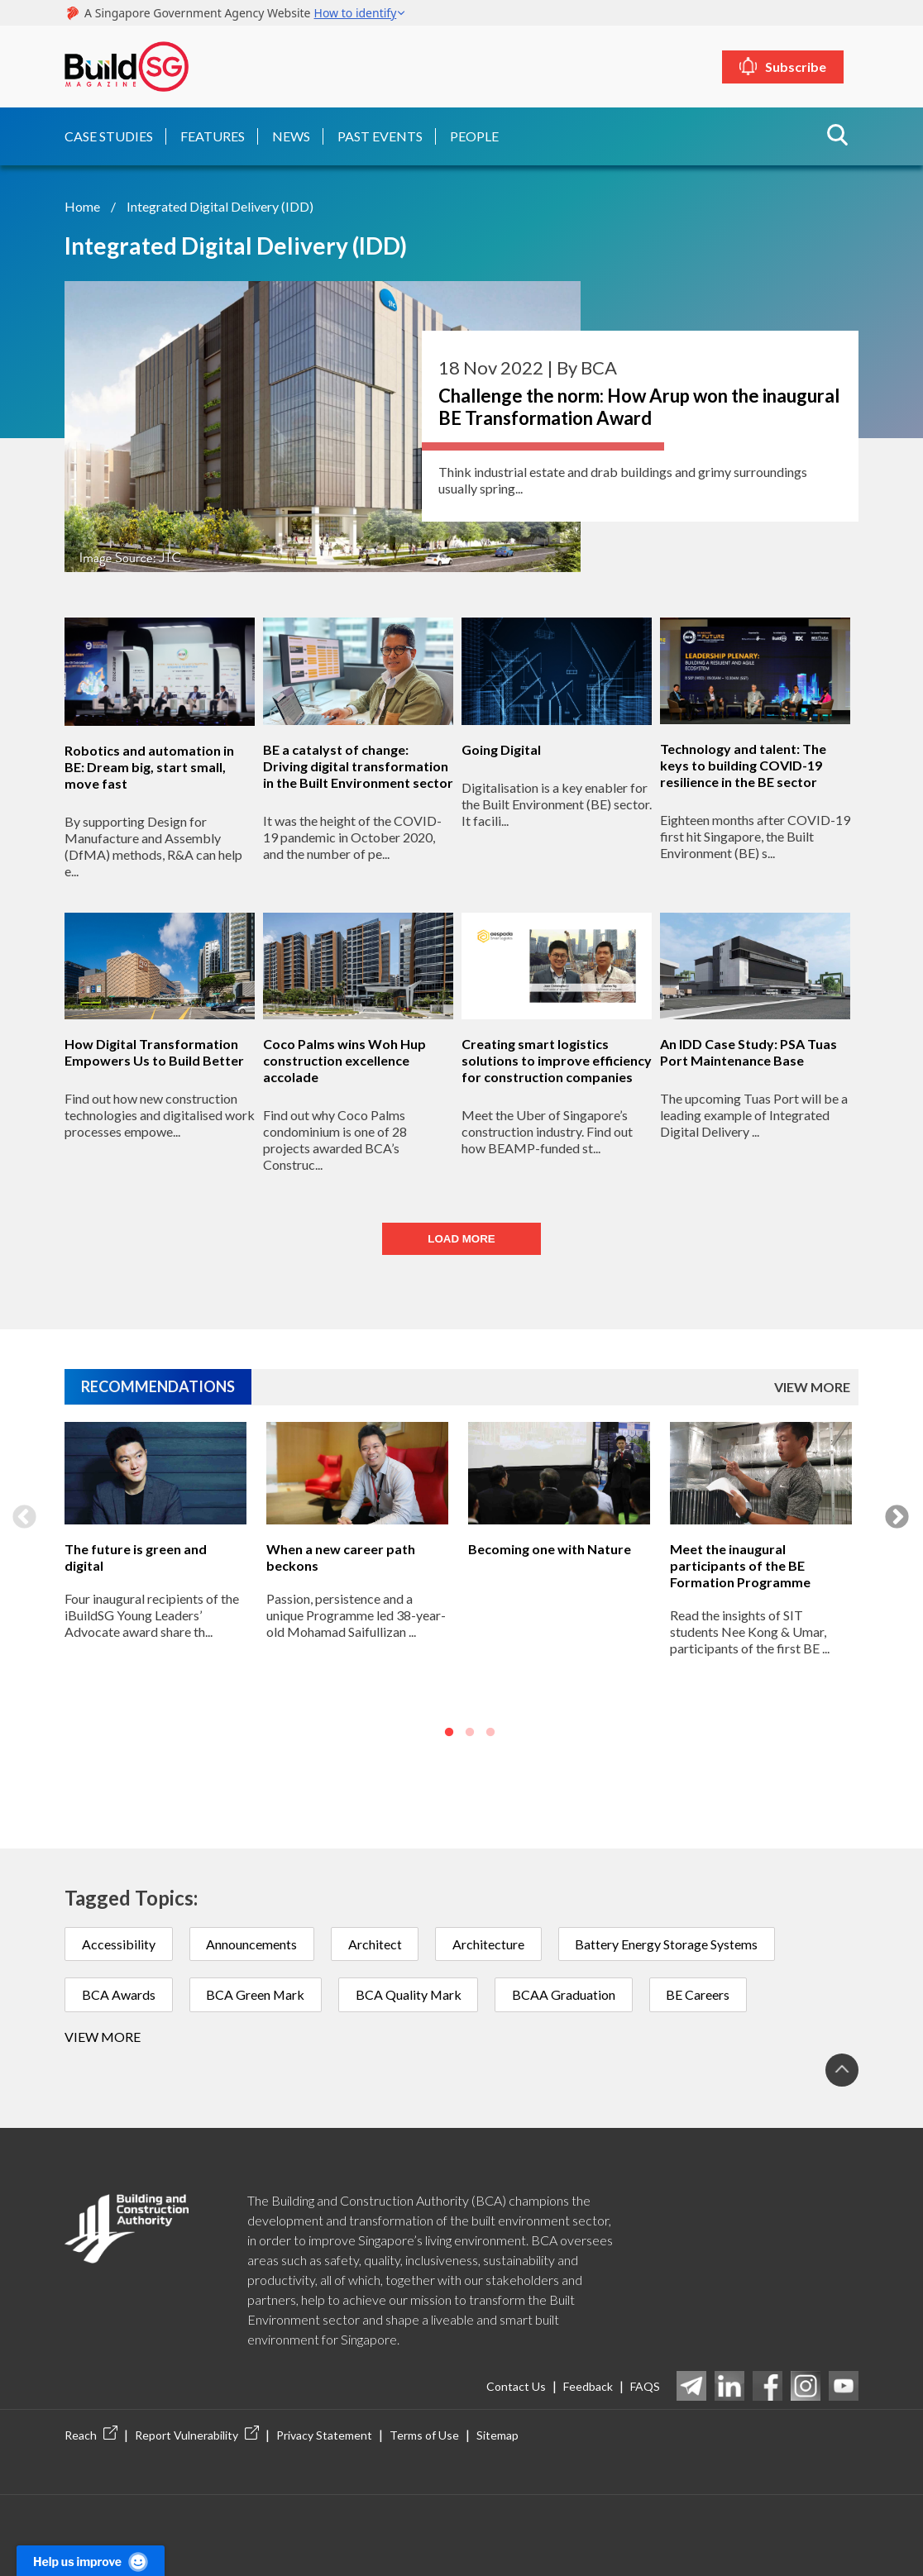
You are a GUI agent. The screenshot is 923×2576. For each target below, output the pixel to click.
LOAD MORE (461, 1239)
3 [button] (490, 1732)
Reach (91, 2435)
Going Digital (501, 748)
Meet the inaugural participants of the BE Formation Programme (740, 1564)
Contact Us (516, 2386)
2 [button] (470, 1732)
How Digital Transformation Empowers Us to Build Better (154, 1052)
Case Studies (109, 135)
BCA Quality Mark (410, 1994)
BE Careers (702, 1994)
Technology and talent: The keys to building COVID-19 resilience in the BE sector (743, 765)
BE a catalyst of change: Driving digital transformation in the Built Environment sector (358, 765)
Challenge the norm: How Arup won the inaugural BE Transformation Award (638, 406)
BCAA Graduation (567, 1994)
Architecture (490, 1943)
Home (82, 205)
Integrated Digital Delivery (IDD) (220, 205)
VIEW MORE (812, 1387)
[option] (155, 1585)
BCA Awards (118, 1994)
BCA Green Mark (256, 1994)
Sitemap (497, 2435)
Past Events (380, 135)
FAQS (645, 2386)
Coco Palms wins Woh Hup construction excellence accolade (344, 1060)
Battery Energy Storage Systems (668, 1943)
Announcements (252, 1943)
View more (103, 2036)
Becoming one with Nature (549, 1548)
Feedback (588, 2386)
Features (212, 135)
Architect (376, 1943)
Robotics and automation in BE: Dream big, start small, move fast (149, 766)
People (474, 135)
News (291, 135)
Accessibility (118, 1943)
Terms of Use (424, 2435)
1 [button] (449, 1732)
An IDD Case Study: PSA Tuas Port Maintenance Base (748, 1052)
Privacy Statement (324, 2435)
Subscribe (801, 66)
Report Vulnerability (197, 2435)
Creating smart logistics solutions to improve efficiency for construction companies (557, 1060)
